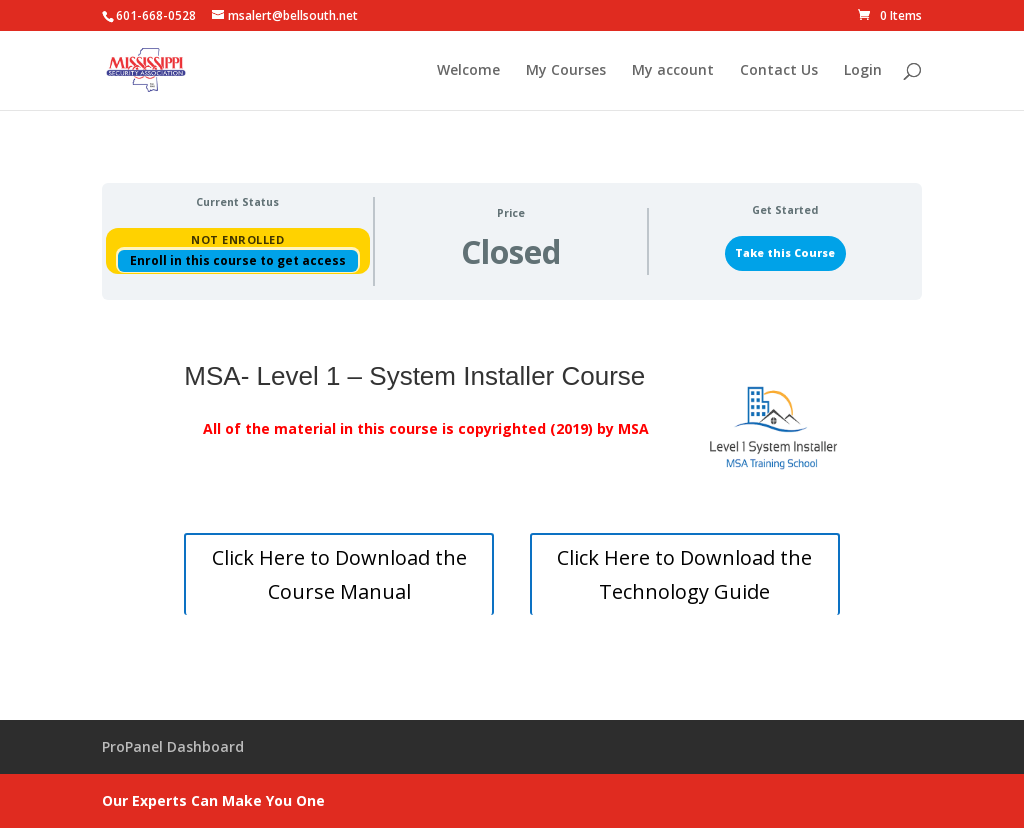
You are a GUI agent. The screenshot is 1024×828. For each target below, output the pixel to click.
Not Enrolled (237, 239)
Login (863, 71)
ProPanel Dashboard (173, 746)
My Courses (566, 71)
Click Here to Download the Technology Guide (684, 574)
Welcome (468, 71)
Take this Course (785, 253)
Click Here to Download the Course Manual (339, 574)
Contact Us (779, 71)
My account (673, 71)
